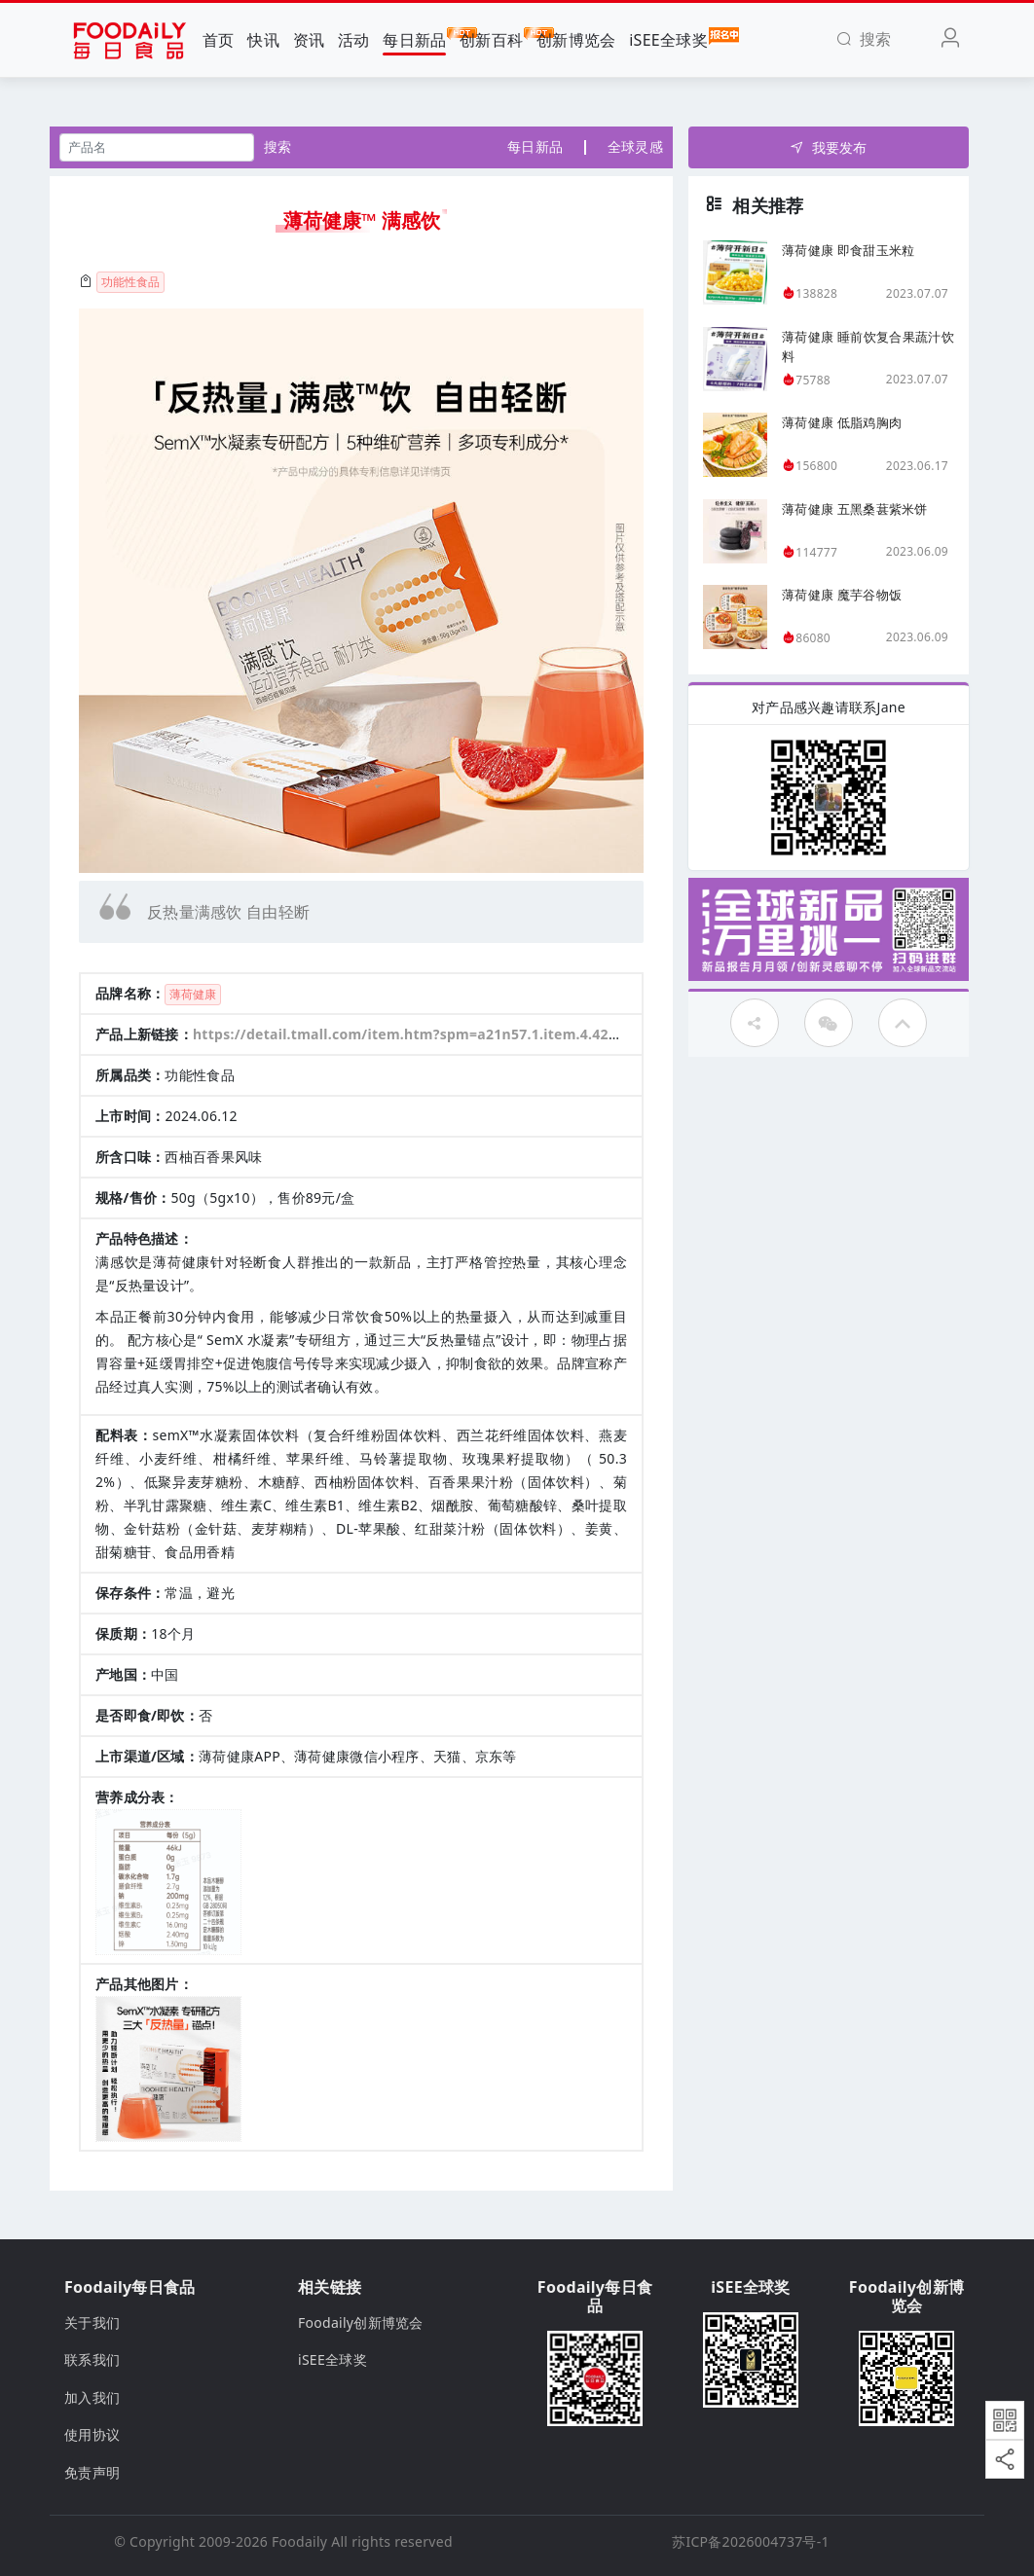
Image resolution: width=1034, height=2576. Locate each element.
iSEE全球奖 (668, 39)
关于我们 (92, 2322)
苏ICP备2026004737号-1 (751, 2541)
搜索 (278, 146)
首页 (219, 40)
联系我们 (92, 2359)
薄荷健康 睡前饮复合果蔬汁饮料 (868, 346)
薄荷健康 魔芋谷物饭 (842, 594)
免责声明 (92, 2472)
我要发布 (828, 147)
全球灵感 (635, 146)
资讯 (309, 40)
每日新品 (414, 39)
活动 (354, 40)
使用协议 (92, 2434)
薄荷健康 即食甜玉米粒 (848, 250)
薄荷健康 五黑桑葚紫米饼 (855, 509)
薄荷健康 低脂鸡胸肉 (842, 422)
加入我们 (92, 2397)
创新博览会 (575, 40)
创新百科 (491, 39)
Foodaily (299, 2541)
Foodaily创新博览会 (361, 2322)
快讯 (263, 40)
